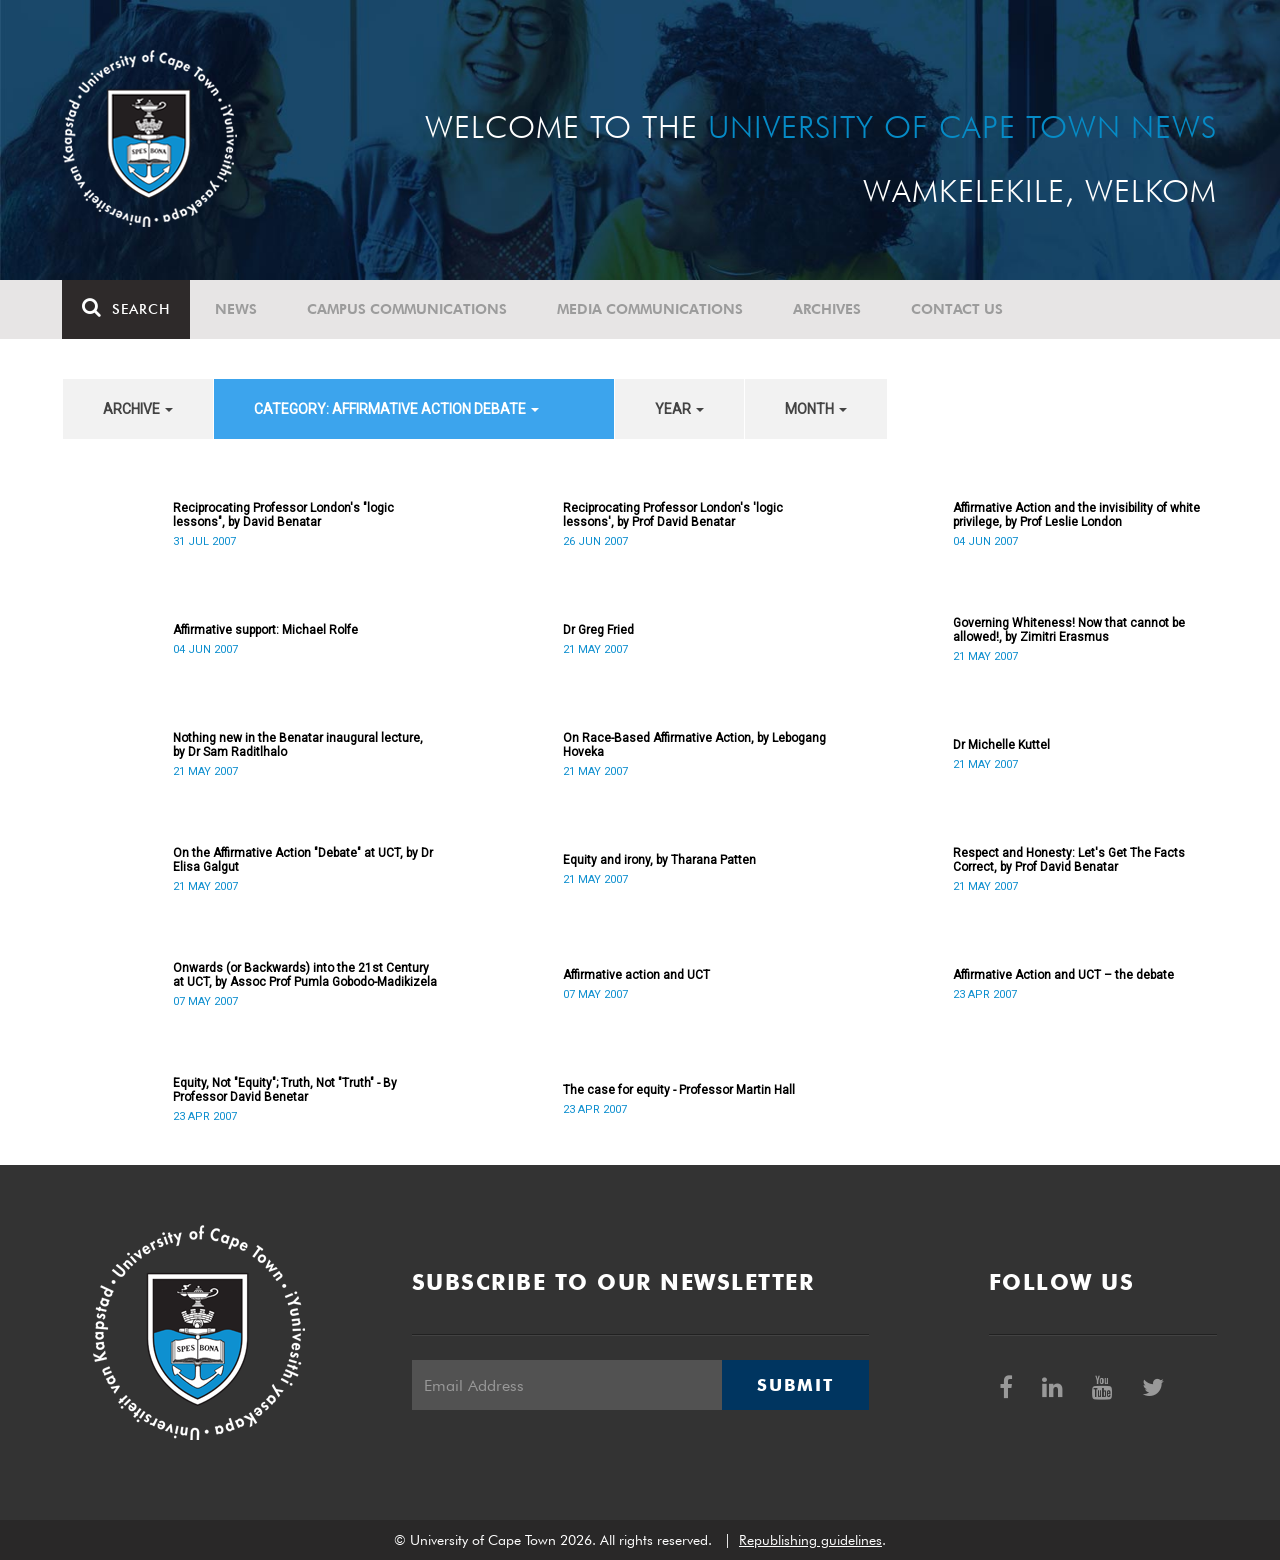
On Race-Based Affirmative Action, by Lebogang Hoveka (694, 745)
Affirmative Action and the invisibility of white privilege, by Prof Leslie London (1076, 515)
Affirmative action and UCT (636, 975)
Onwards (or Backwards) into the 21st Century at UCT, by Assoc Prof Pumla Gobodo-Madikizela (305, 975)
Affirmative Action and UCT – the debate (1063, 975)
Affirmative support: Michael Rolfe (265, 630)
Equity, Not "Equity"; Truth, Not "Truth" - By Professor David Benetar (285, 1090)
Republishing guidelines (810, 1540)
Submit (795, 1385)
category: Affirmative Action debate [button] (396, 409)
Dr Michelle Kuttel (1001, 745)
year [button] (679, 409)
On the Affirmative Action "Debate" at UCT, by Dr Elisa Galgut (303, 860)
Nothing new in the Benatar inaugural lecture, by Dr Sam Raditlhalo (298, 745)
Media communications (651, 309)
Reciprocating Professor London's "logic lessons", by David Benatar (283, 515)
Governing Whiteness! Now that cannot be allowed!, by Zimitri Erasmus (1069, 630)
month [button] (816, 409)
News (237, 309)
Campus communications (408, 309)
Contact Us (958, 309)
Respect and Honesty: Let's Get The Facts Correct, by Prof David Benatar (1069, 860)
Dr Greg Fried (598, 630)
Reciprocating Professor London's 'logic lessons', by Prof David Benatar (673, 515)
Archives (828, 309)
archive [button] (138, 409)
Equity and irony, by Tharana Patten (659, 860)
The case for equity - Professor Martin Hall (679, 1090)
